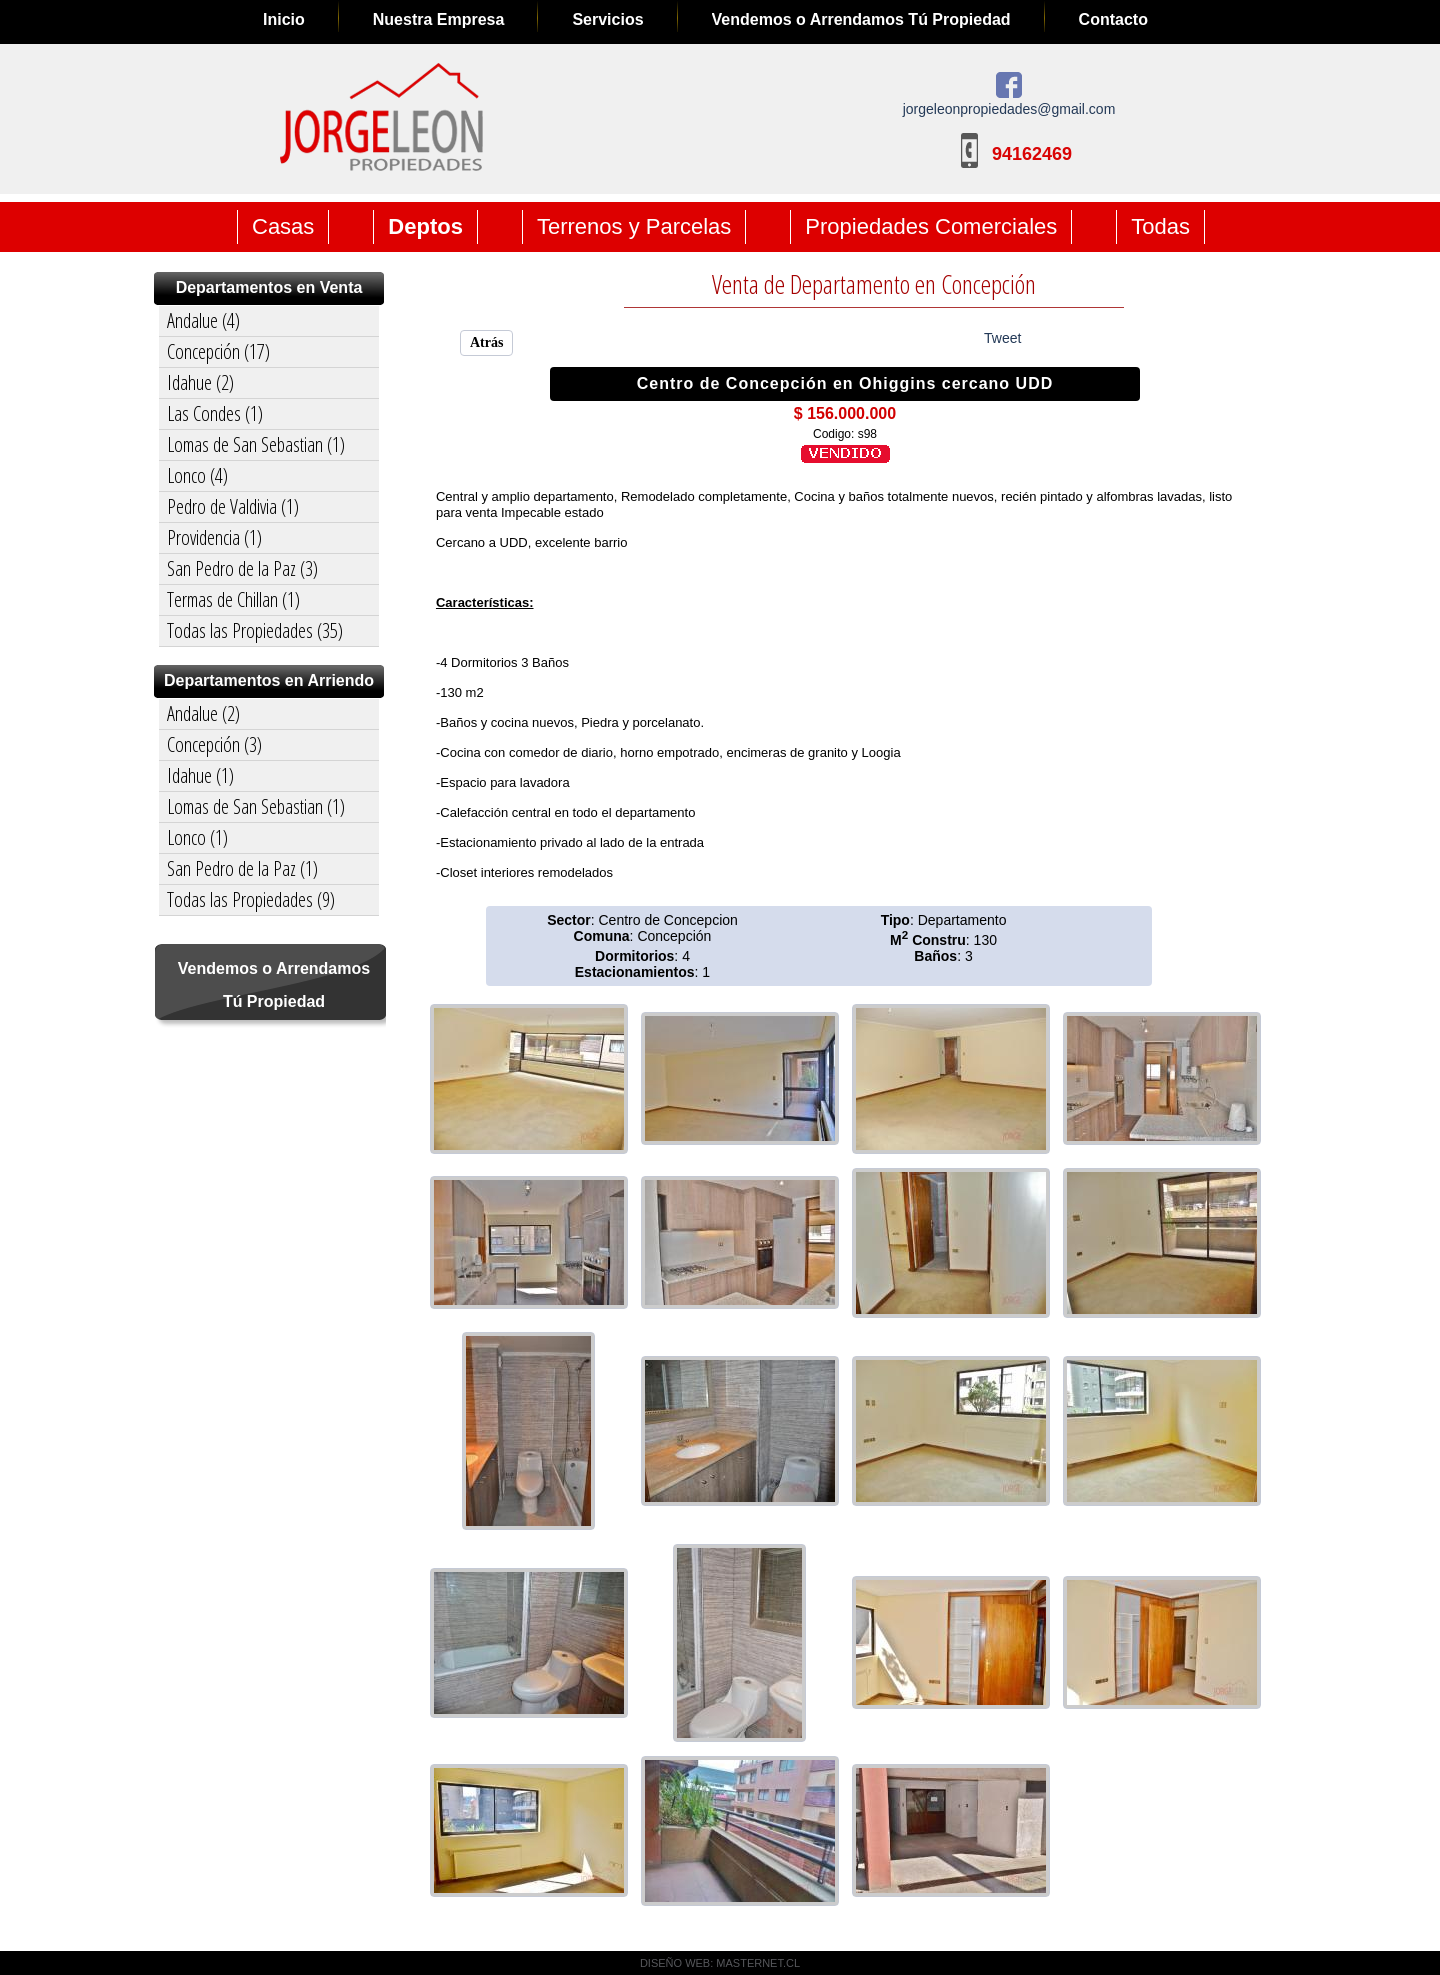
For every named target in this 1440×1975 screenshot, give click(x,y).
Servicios (607, 19)
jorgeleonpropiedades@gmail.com (1009, 109)
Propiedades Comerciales (931, 226)
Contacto (1113, 19)
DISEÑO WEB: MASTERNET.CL (720, 1963)
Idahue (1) (200, 775)
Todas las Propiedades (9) (251, 899)
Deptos (425, 226)
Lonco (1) (197, 837)
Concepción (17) (218, 351)
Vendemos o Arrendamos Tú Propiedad (861, 19)
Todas (1160, 226)
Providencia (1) (214, 537)
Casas (283, 226)
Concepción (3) (214, 744)
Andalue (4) (203, 320)
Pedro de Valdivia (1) (233, 506)
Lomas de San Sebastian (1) (256, 444)
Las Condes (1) (215, 413)
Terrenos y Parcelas (634, 226)
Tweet (1002, 338)
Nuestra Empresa (439, 19)
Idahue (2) (200, 382)
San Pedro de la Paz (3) (242, 568)
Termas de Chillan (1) (233, 599)
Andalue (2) (203, 713)
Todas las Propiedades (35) (255, 630)
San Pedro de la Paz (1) (242, 868)
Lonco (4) (197, 475)
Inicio (284, 19)
